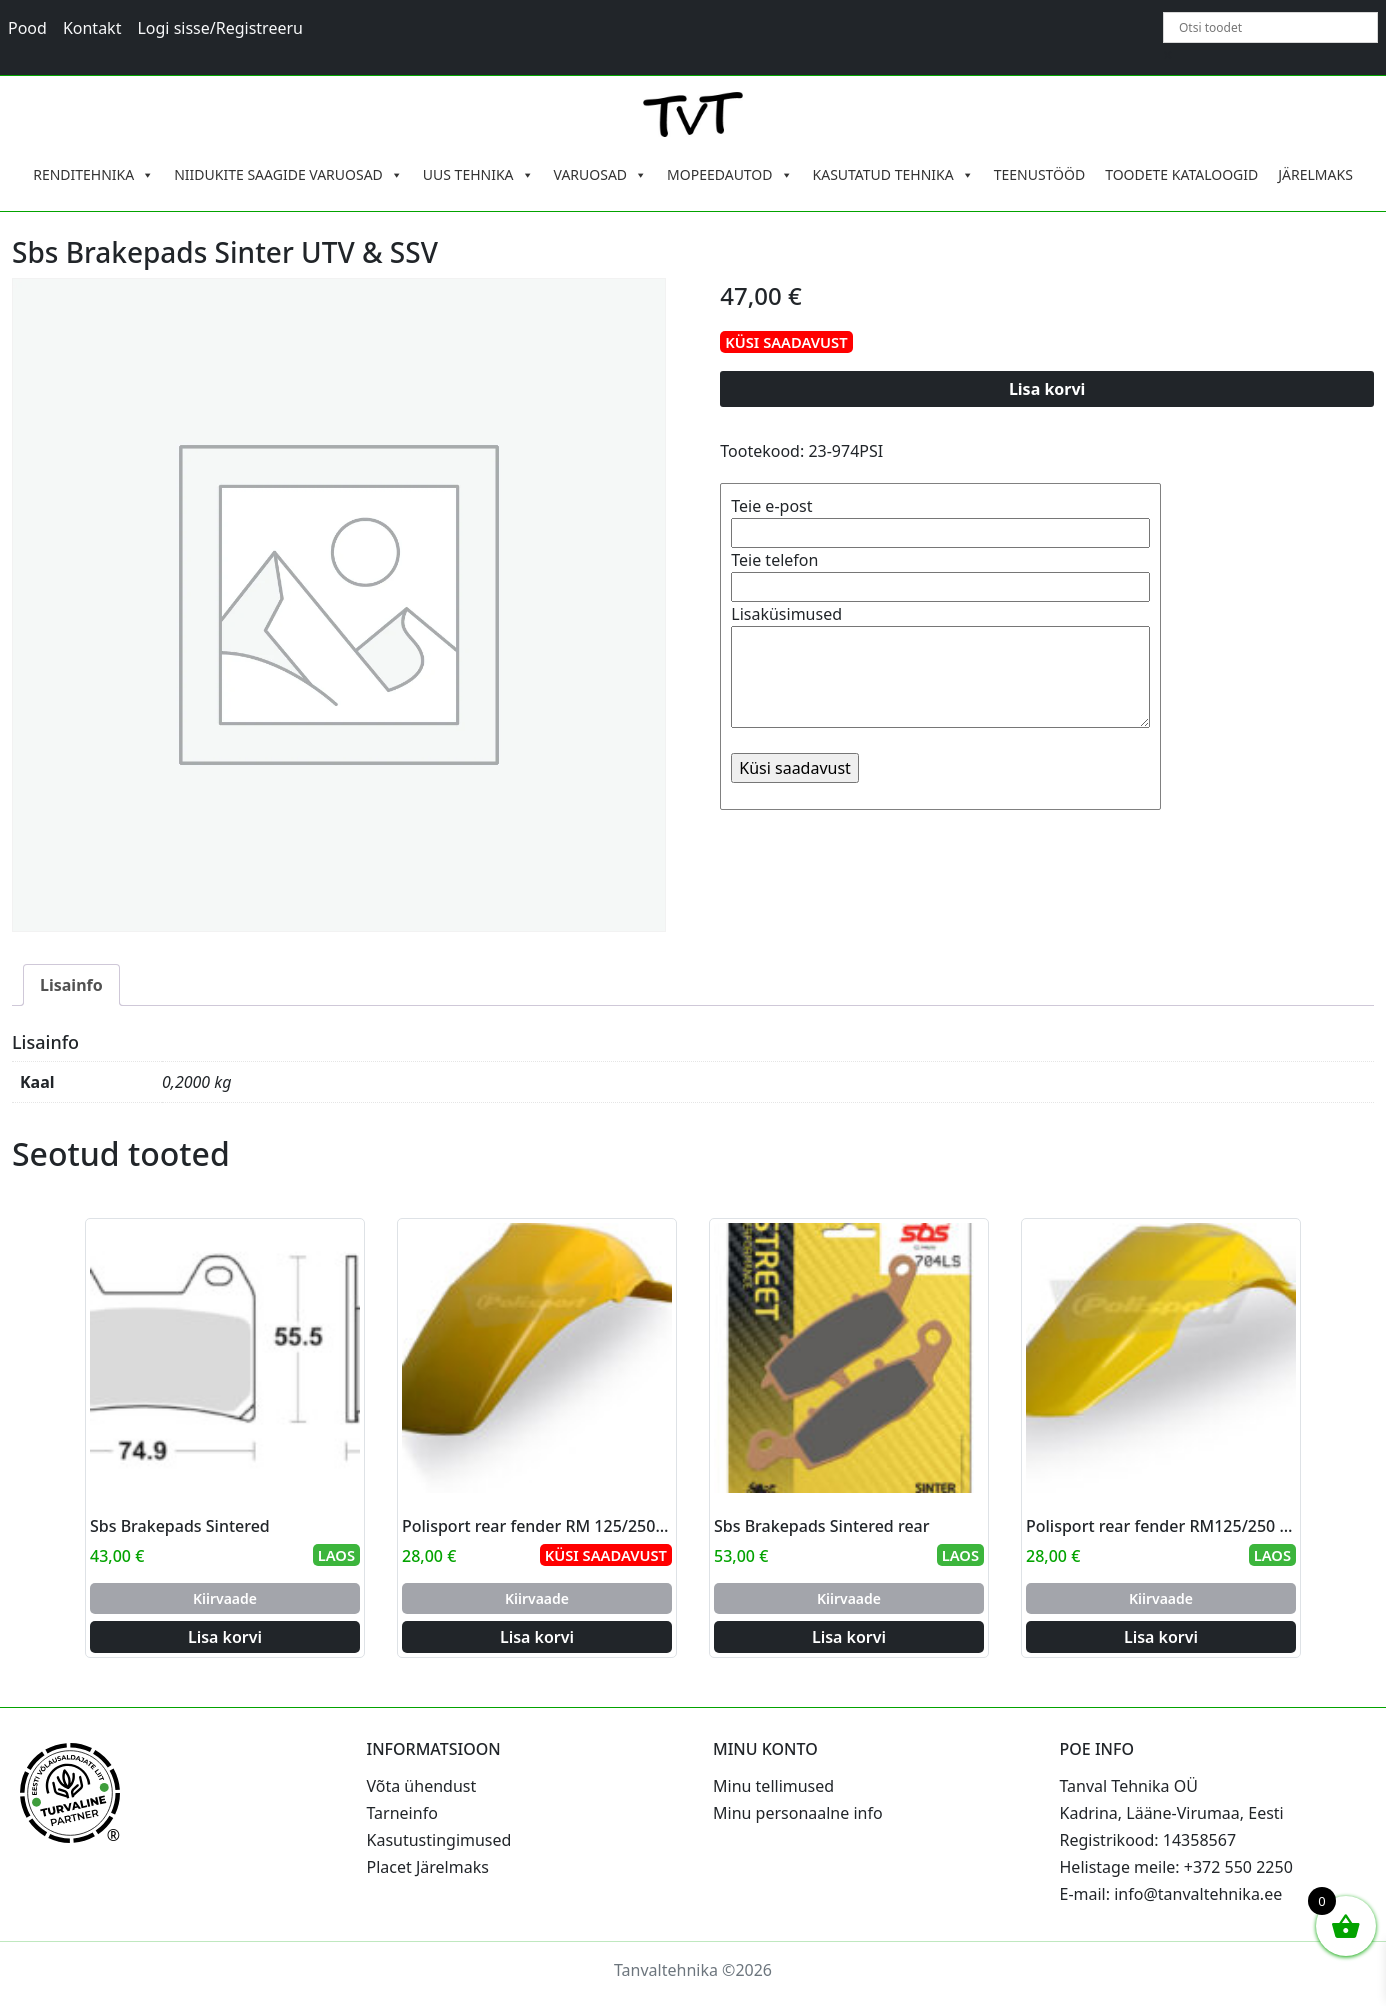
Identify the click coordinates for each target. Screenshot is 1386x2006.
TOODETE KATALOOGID (1181, 174)
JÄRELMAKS (1315, 174)
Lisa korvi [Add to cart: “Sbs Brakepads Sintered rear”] (849, 1637)
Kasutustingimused (439, 1840)
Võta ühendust (422, 1786)
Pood (27, 28)
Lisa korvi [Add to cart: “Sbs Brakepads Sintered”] (225, 1637)
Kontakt (92, 28)
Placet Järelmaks (428, 1867)
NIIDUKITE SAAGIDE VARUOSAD (288, 175)
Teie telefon (940, 573)
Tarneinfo (402, 1813)
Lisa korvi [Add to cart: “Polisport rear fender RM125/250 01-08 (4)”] (1161, 1637)
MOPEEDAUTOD (729, 175)
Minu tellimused (773, 1786)
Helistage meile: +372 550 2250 (1176, 1867)
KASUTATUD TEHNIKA (893, 175)
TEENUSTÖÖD (1040, 174)
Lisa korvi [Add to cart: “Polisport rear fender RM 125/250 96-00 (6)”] (537, 1637)
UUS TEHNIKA (478, 175)
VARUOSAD (601, 175)
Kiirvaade (225, 1598)
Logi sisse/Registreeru (220, 28)
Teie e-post (940, 519)
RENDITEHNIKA (93, 175)
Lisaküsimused (940, 668)
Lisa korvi (1047, 389)
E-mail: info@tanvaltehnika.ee (1171, 1894)
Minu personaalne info (798, 1813)
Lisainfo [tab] (71, 985)
